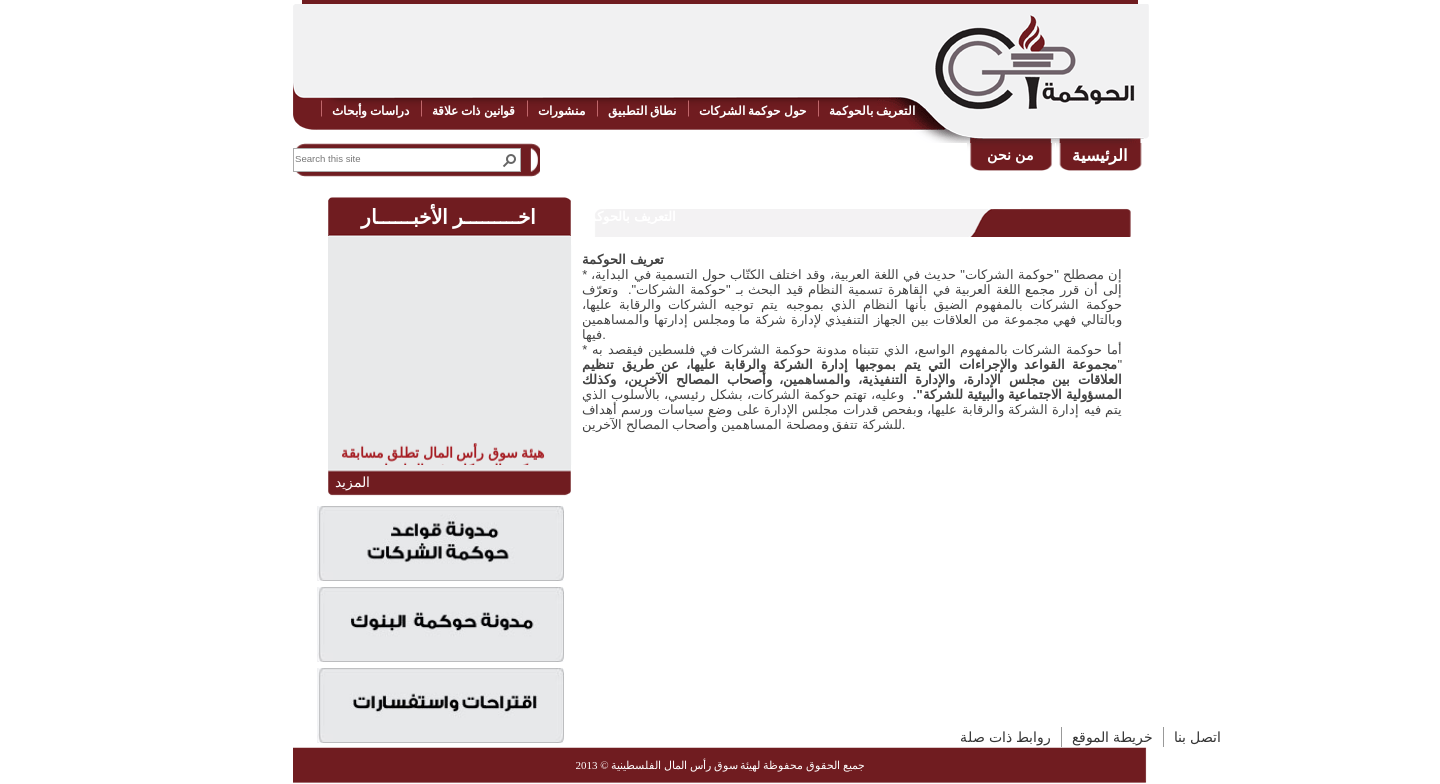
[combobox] (394, 158)
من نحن (1010, 155)
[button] (510, 160)
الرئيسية (1099, 155)
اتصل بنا (1197, 737)
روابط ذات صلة (1005, 737)
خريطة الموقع (1112, 737)
